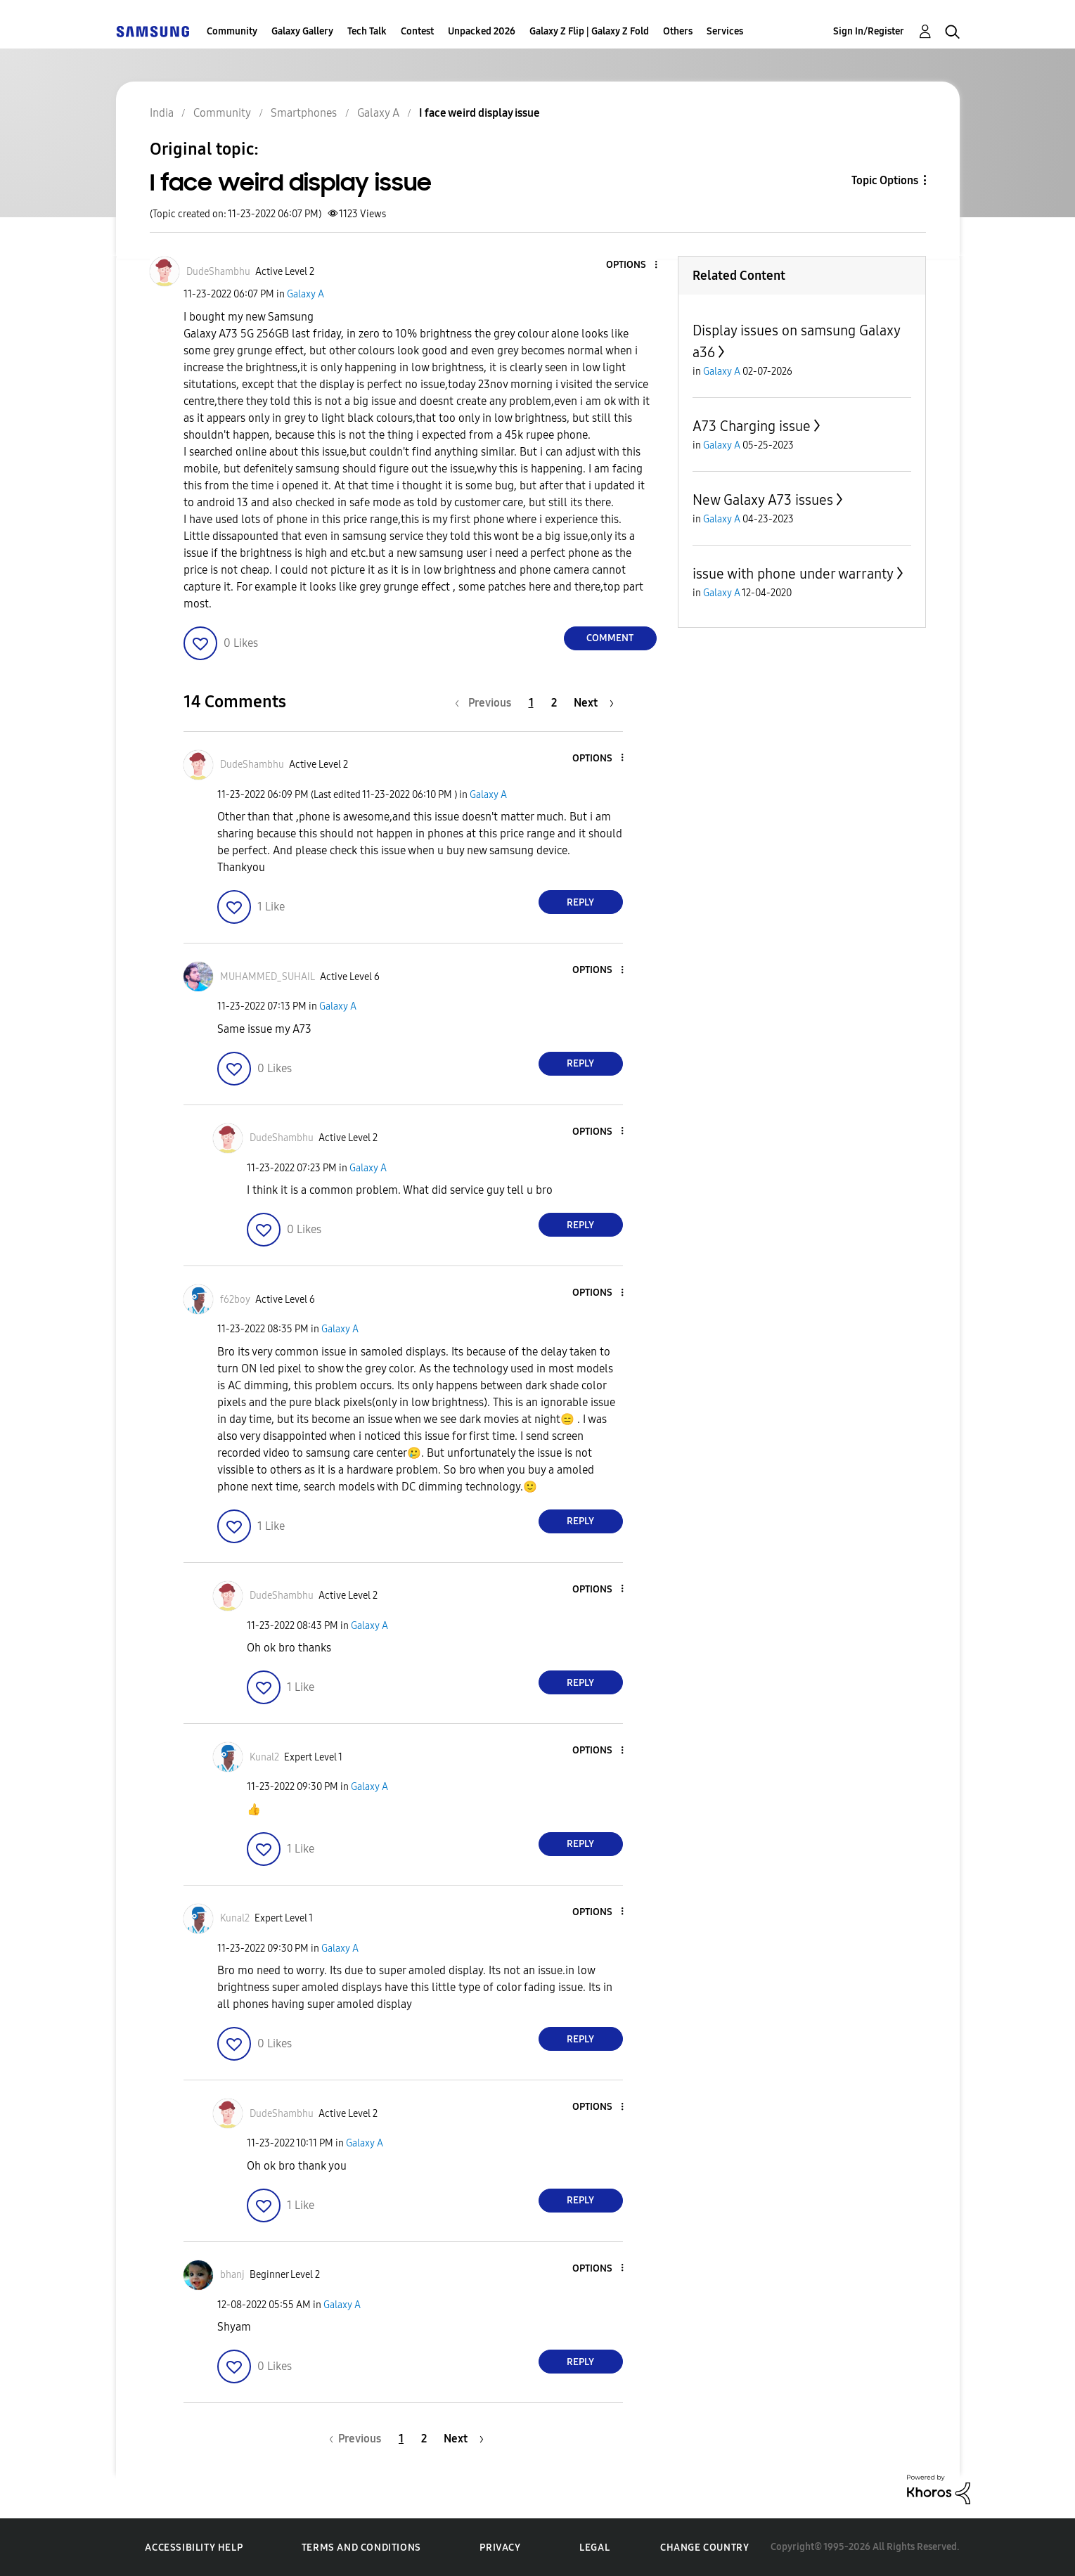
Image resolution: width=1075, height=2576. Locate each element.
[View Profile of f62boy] (235, 1300)
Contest (417, 31)
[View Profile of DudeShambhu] (218, 272)
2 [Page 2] (554, 702)
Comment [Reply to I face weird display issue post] (609, 638)
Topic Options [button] (884, 180)
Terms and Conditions (361, 2548)
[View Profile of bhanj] (232, 2275)
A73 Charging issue (752, 426)
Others (678, 31)
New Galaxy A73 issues (763, 499)
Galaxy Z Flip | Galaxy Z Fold (589, 31)
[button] (632, 265)
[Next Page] (594, 702)
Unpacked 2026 (481, 31)
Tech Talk (367, 31)
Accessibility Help (194, 2548)
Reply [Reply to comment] (580, 902)
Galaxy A (305, 294)
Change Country (704, 2548)
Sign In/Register (868, 31)
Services (725, 31)
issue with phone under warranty (793, 573)
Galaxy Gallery (302, 31)
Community (232, 31)
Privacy (499, 2548)
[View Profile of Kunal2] (264, 1757)
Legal (594, 2548)
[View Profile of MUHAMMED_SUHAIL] (267, 977)
